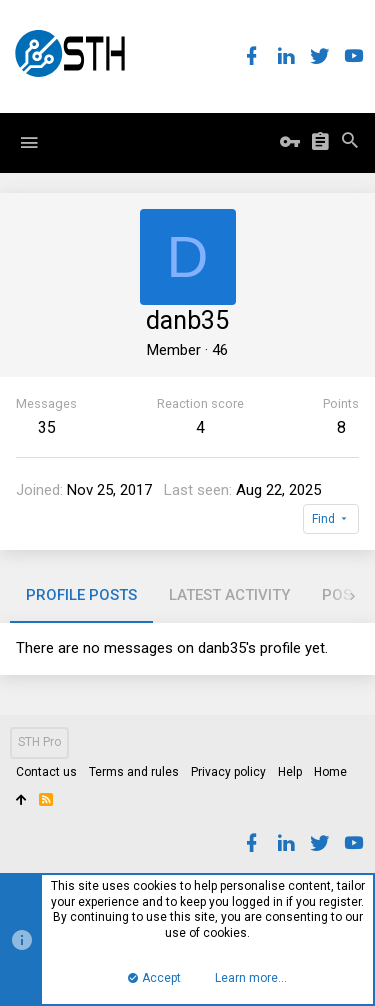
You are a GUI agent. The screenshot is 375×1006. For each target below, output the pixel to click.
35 (47, 427)
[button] (29, 143)
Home (330, 772)
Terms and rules (134, 772)
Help (290, 772)
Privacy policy (228, 772)
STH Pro (39, 742)
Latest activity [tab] (229, 595)
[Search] (350, 142)
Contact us (46, 772)
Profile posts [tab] (81, 595)
